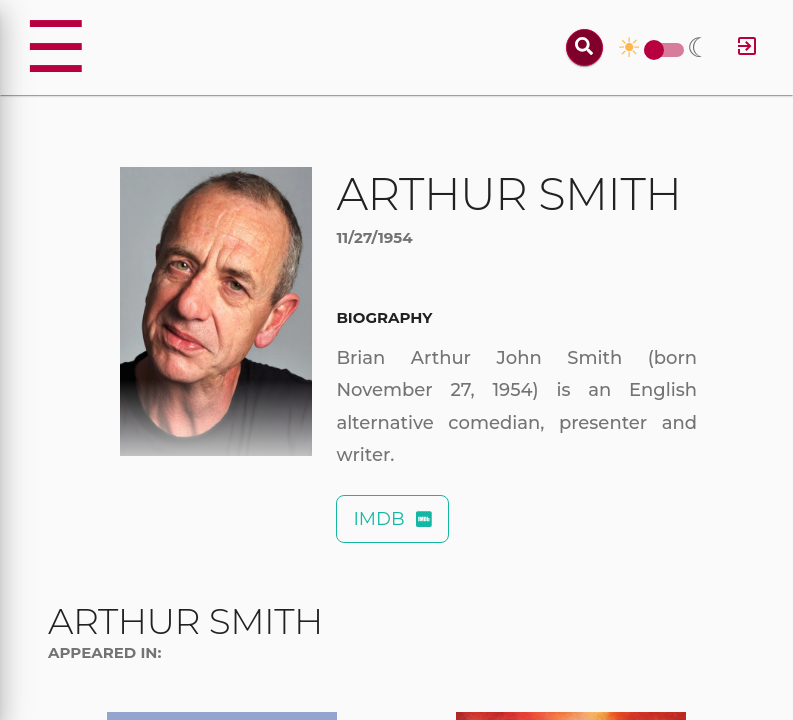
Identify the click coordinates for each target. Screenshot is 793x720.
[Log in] (747, 47)
